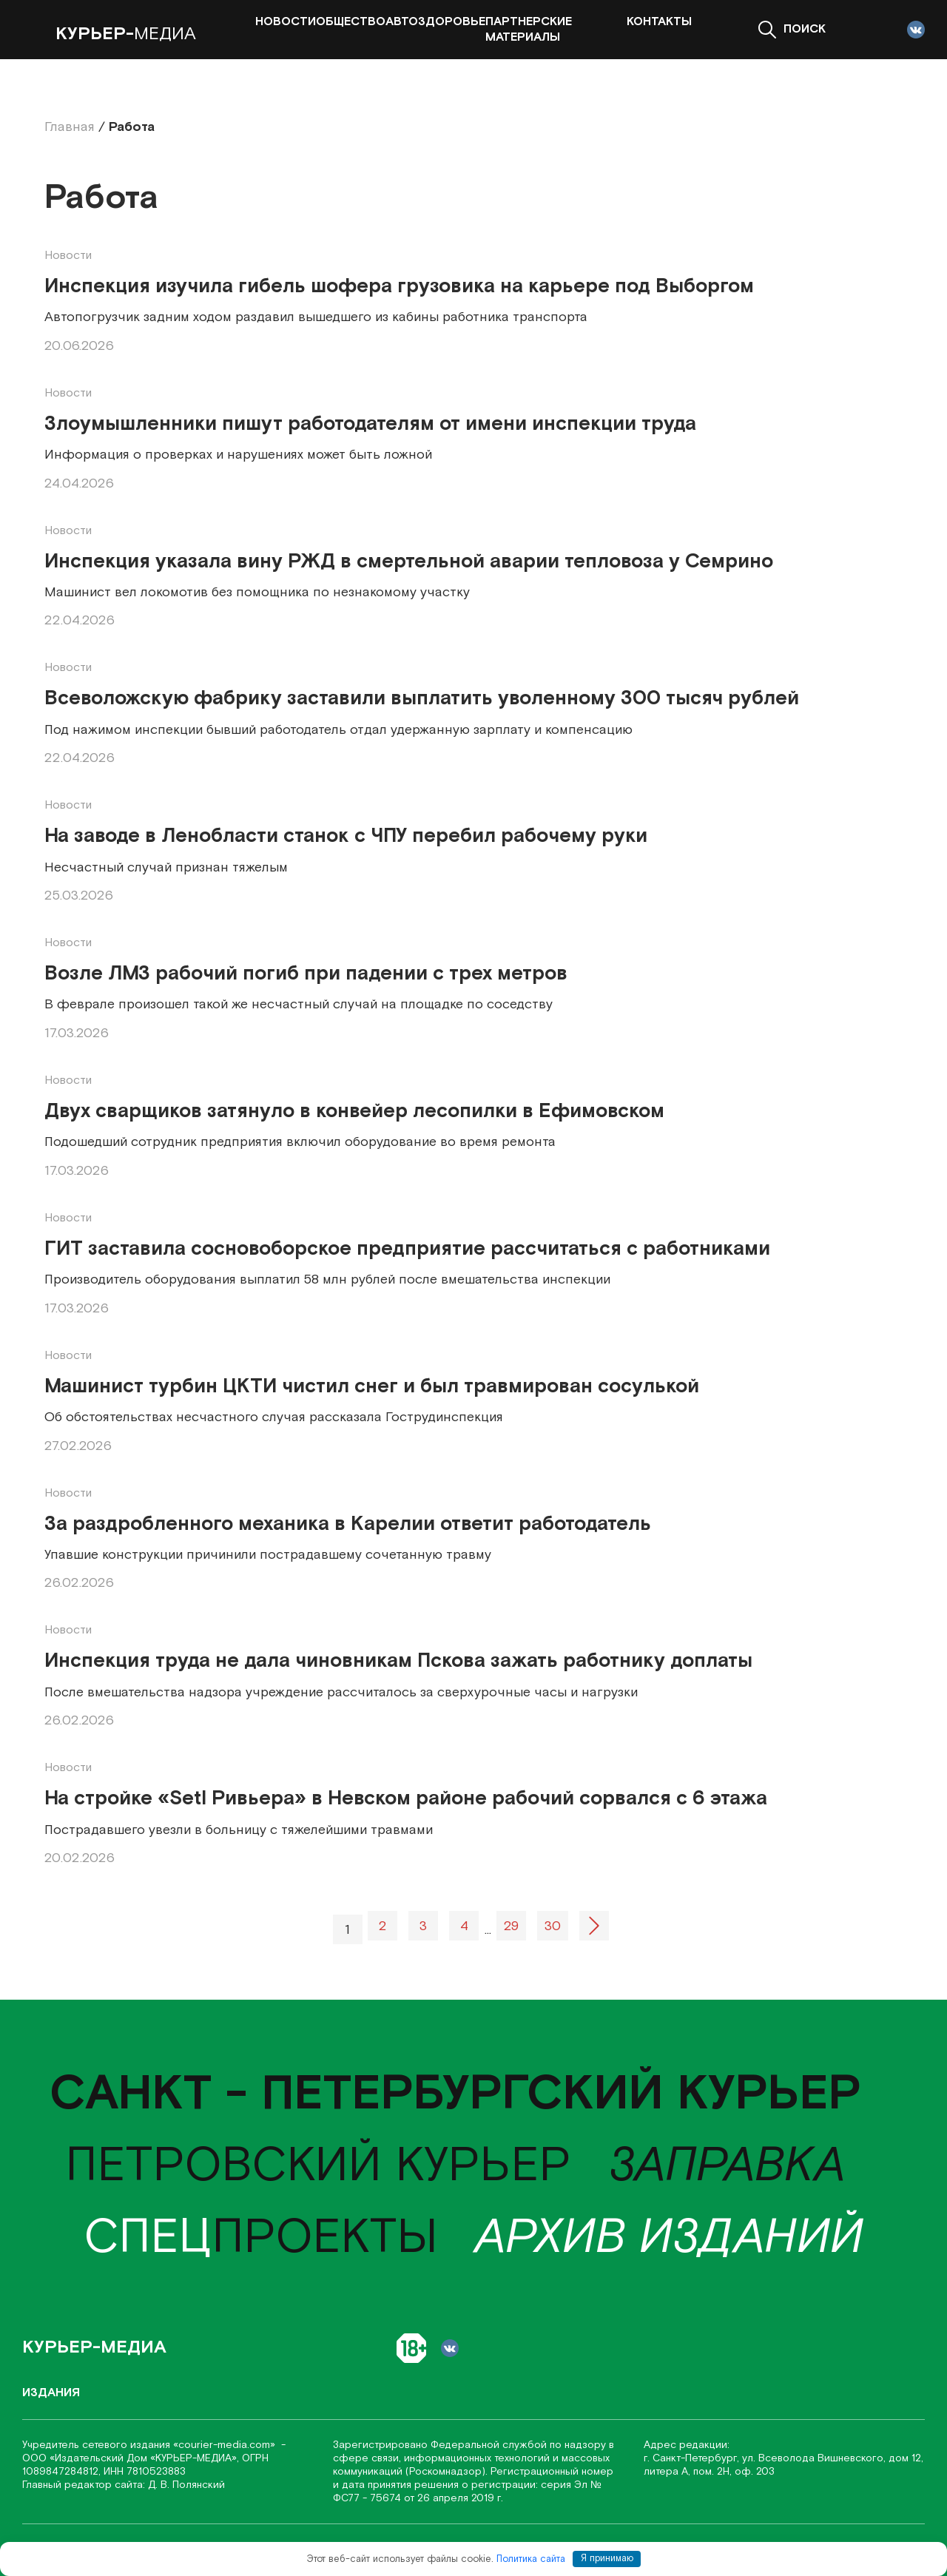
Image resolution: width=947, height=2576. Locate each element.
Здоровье (451, 22)
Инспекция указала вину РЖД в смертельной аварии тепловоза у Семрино (408, 561)
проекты (261, 2238)
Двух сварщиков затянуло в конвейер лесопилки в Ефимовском (354, 1111)
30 (553, 1926)
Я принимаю (607, 2558)
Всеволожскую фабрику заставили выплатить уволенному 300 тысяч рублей (421, 698)
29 (511, 1926)
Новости (285, 22)
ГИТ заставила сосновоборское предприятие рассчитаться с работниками (407, 1249)
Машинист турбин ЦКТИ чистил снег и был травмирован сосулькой (371, 1386)
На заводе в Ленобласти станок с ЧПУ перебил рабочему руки (345, 836)
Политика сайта (530, 2558)
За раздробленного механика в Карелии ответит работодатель (347, 1524)
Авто (401, 22)
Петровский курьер (318, 2166)
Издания (51, 2393)
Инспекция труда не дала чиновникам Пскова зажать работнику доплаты (398, 1661)
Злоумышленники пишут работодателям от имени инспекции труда (370, 424)
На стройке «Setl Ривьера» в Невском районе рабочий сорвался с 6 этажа (405, 1798)
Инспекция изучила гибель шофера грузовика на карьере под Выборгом (399, 286)
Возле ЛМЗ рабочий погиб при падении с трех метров (305, 973)
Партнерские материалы (528, 29)
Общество (350, 22)
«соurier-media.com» (225, 2445)
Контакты (659, 22)
